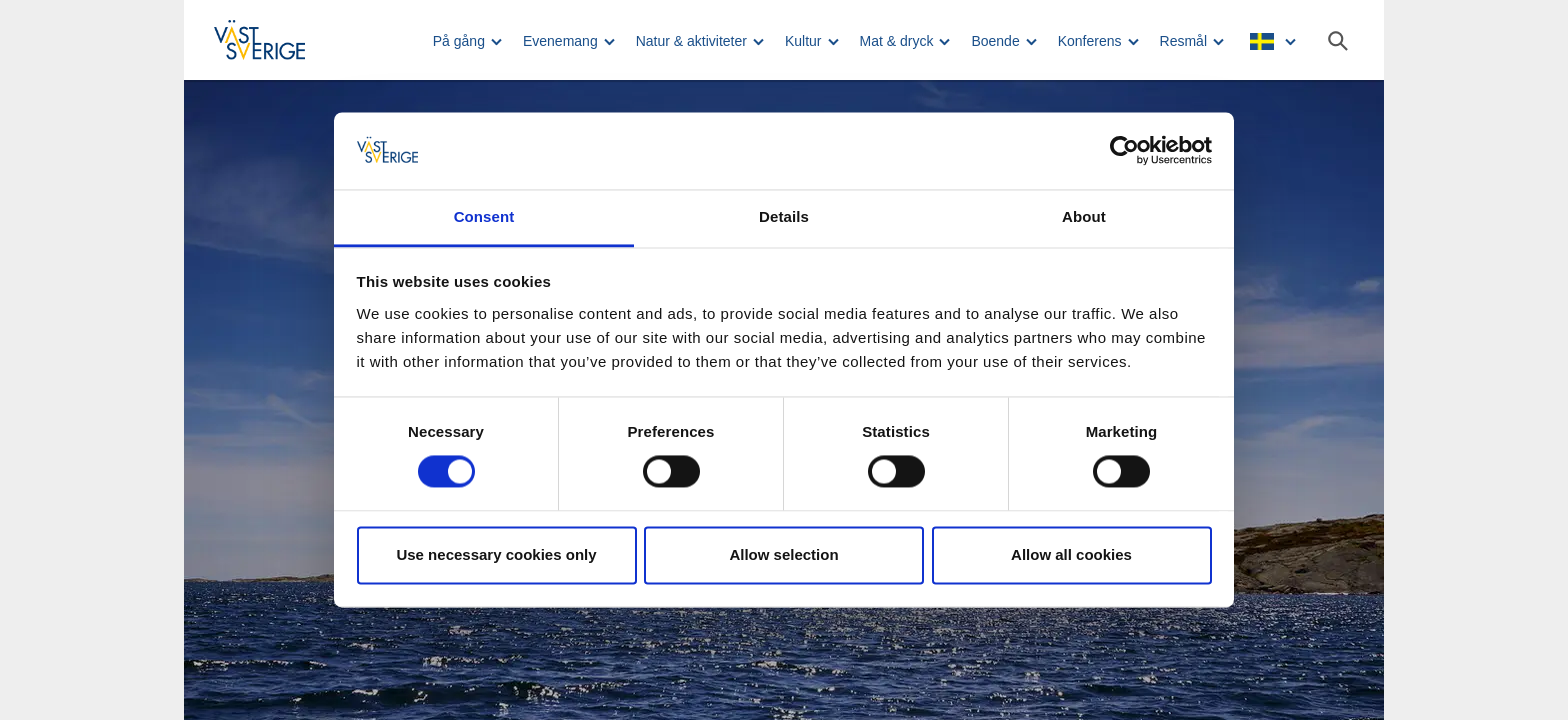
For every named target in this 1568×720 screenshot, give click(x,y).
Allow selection (783, 554)
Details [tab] (784, 216)
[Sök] (1338, 41)
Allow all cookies (1071, 554)
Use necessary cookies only (496, 554)
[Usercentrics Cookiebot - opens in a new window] (1124, 151)
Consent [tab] (484, 216)
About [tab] (1084, 216)
